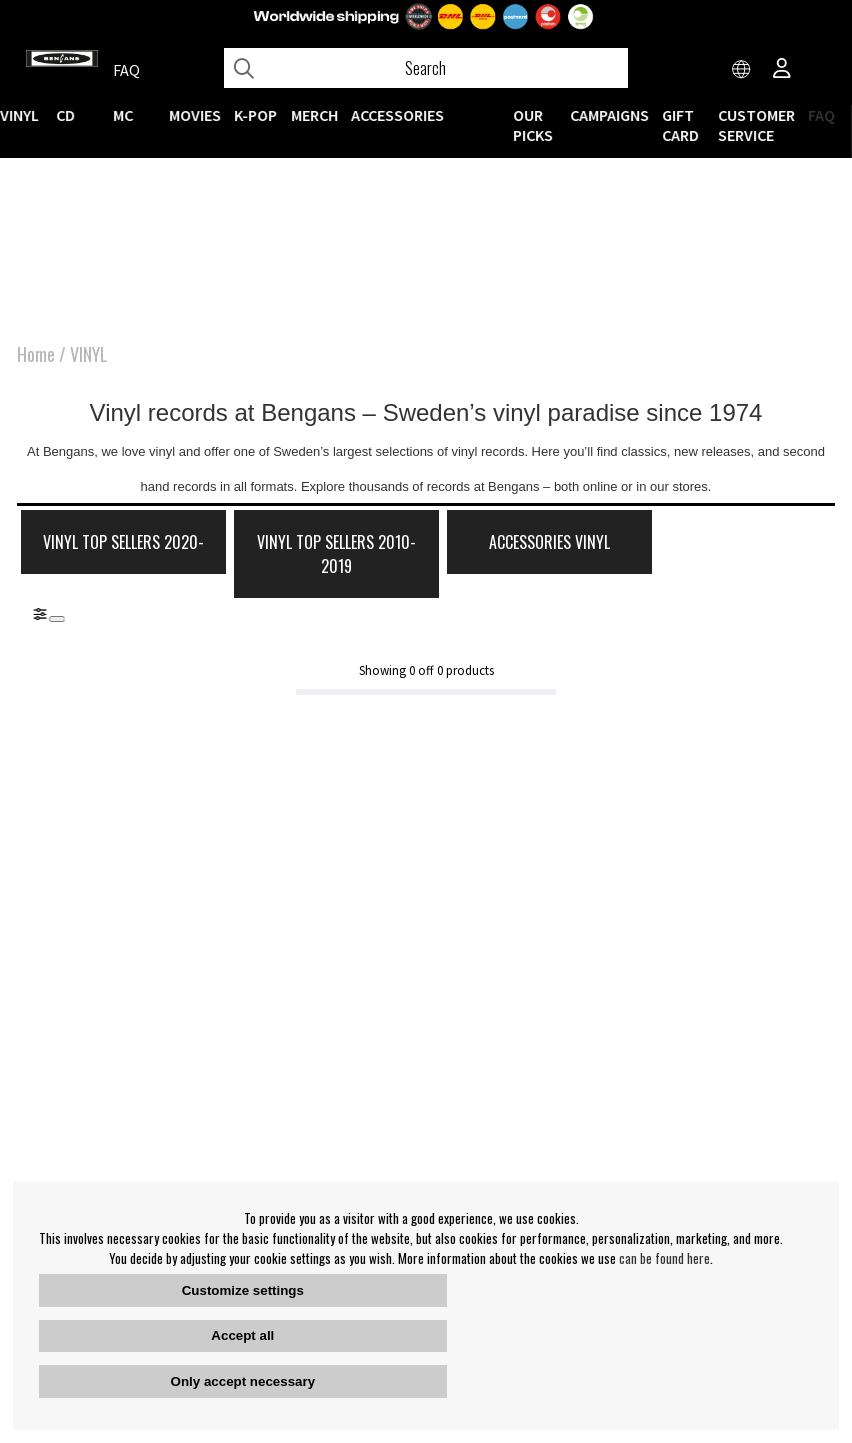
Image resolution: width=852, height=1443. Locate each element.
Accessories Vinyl (520, 545)
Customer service (757, 125)
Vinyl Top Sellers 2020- (117, 557)
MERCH (314, 115)
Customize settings (243, 1290)
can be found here (664, 1258)
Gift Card (680, 125)
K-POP (256, 115)
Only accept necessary (243, 1381)
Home (36, 356)
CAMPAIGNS (609, 115)
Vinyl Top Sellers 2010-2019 (318, 557)
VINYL (19, 115)
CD (66, 115)
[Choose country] (742, 70)
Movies (196, 115)
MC (123, 115)
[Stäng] (57, 621)
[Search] (425, 68)
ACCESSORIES (397, 115)
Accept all (242, 1335)
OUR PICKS (534, 125)
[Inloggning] (782, 70)
